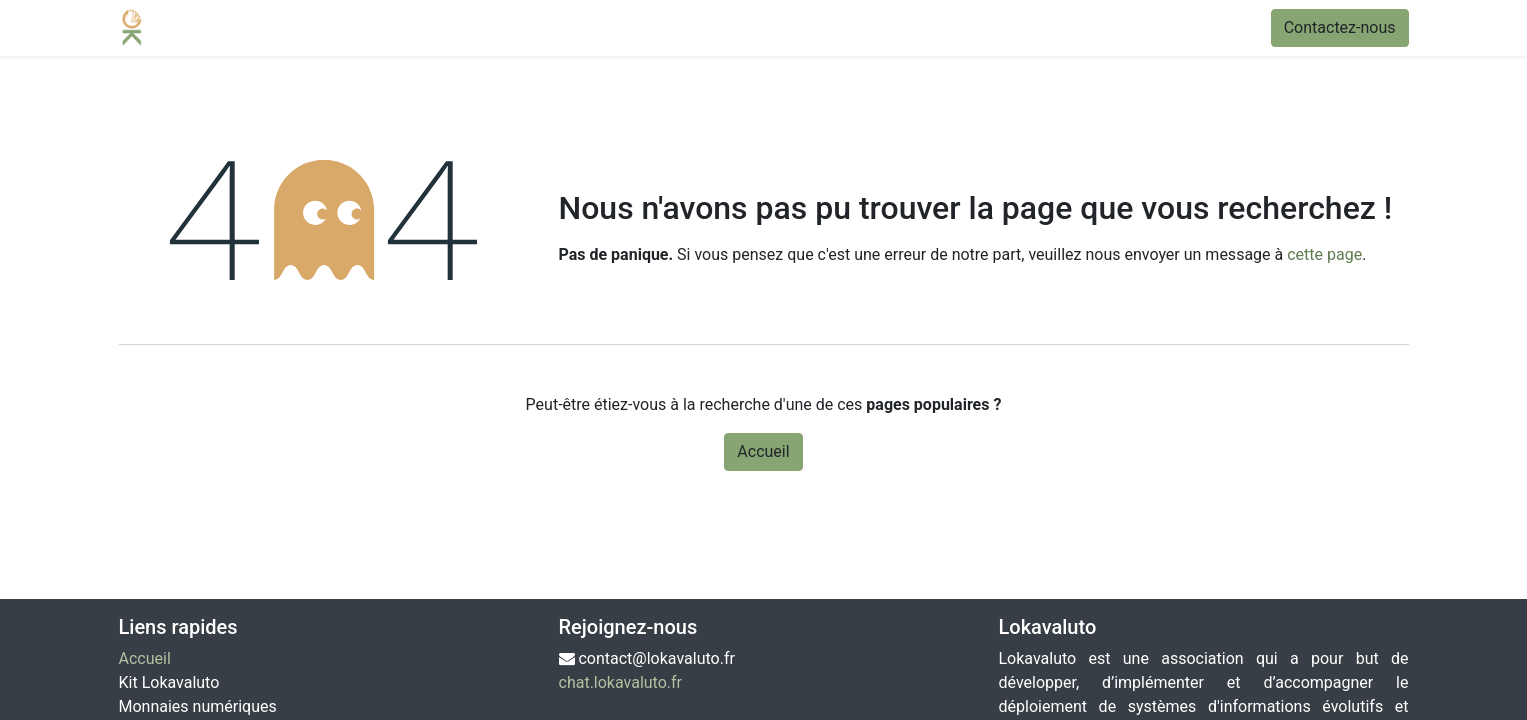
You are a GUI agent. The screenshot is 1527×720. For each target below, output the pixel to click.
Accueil (763, 451)
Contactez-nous (1340, 27)
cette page (1324, 254)
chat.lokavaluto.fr (621, 682)
